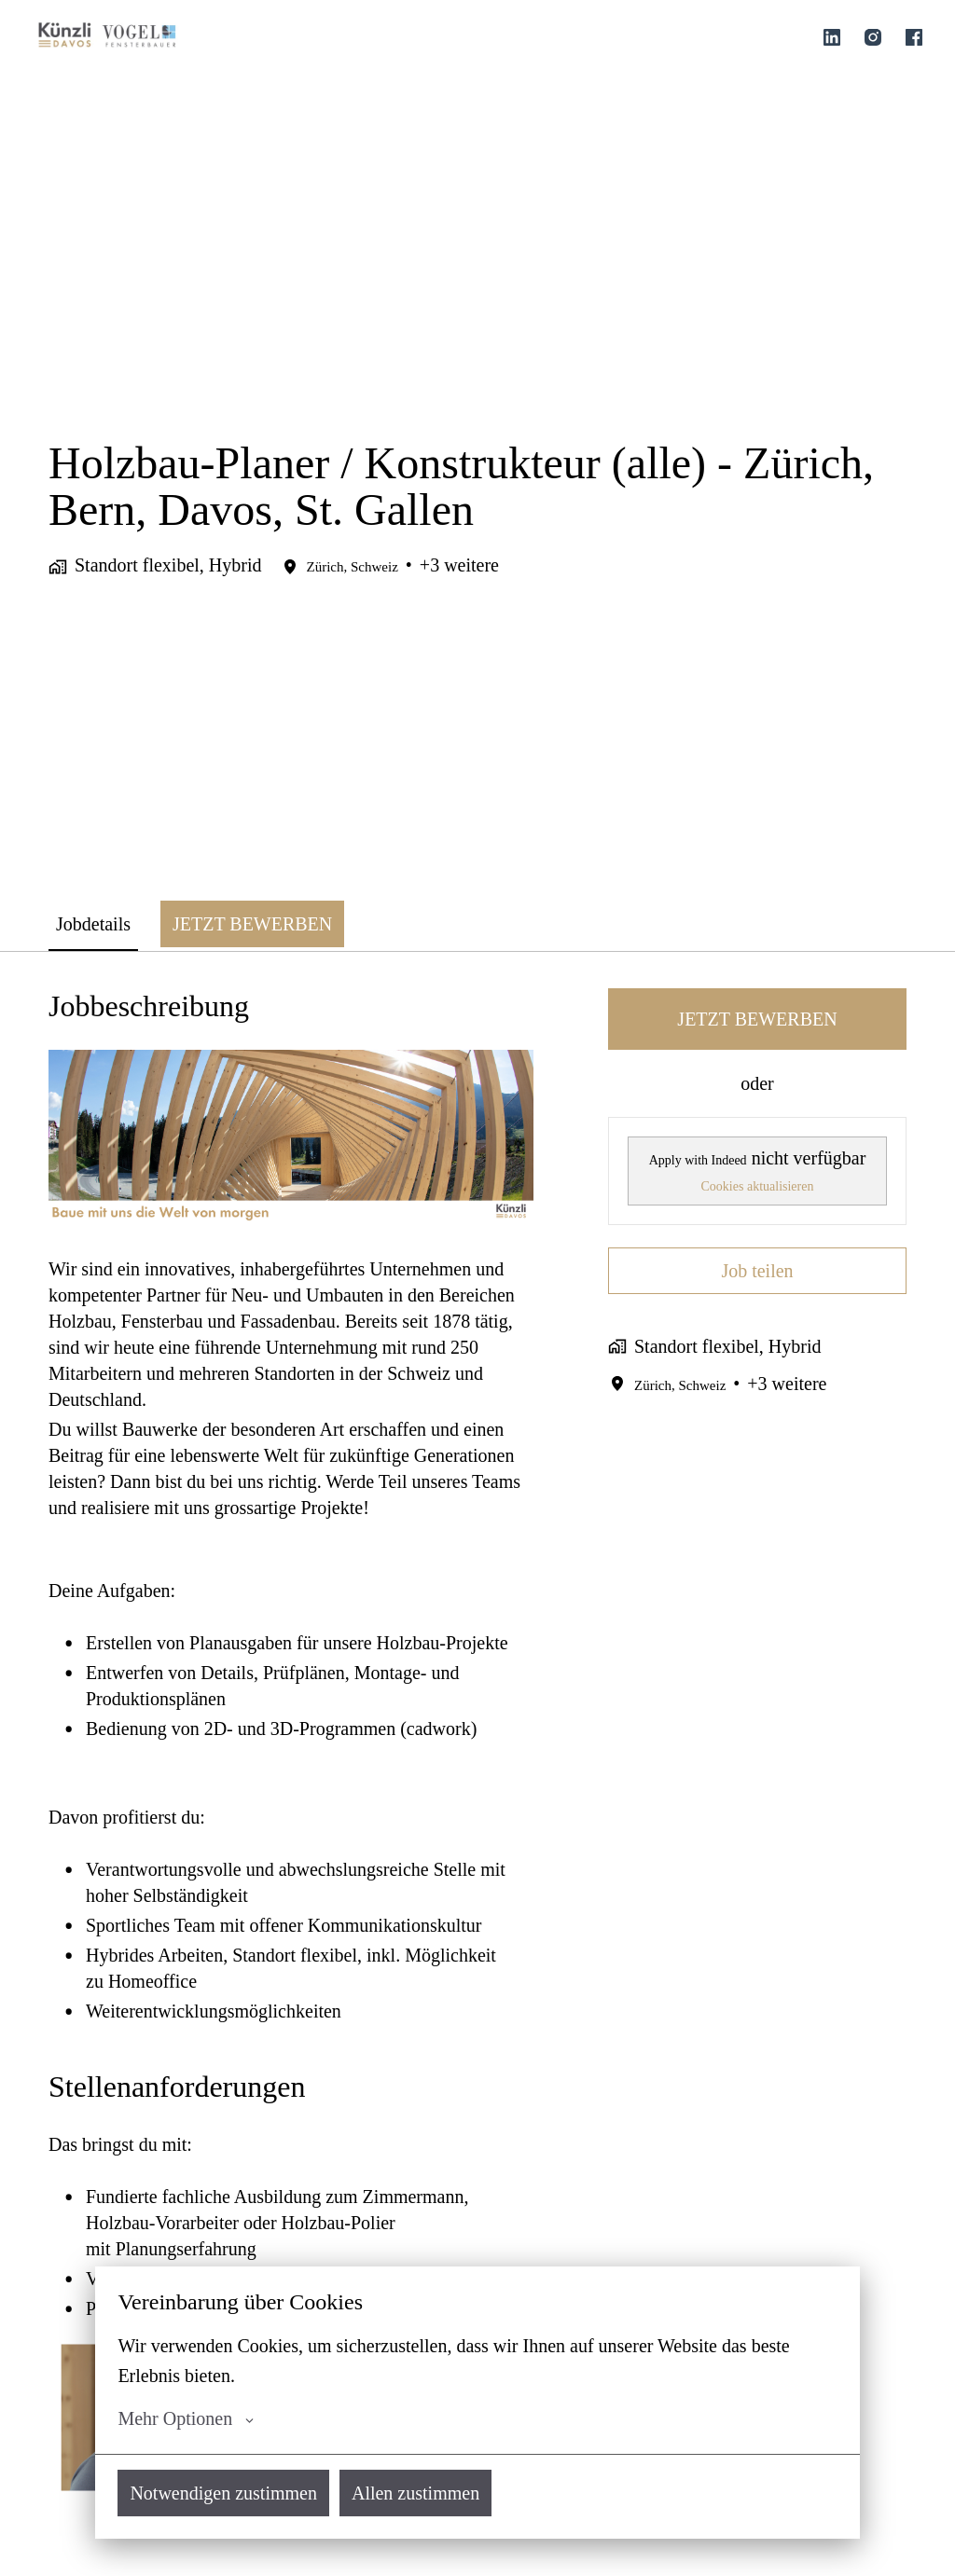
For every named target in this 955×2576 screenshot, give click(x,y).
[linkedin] (832, 37)
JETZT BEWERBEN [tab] (252, 924)
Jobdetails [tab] (93, 924)
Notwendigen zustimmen (223, 2493)
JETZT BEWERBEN (757, 1019)
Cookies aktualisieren (757, 1186)
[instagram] (873, 37)
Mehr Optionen (186, 2418)
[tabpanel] (477, 1763)
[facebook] (914, 37)
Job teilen (757, 1270)
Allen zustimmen (415, 2493)
